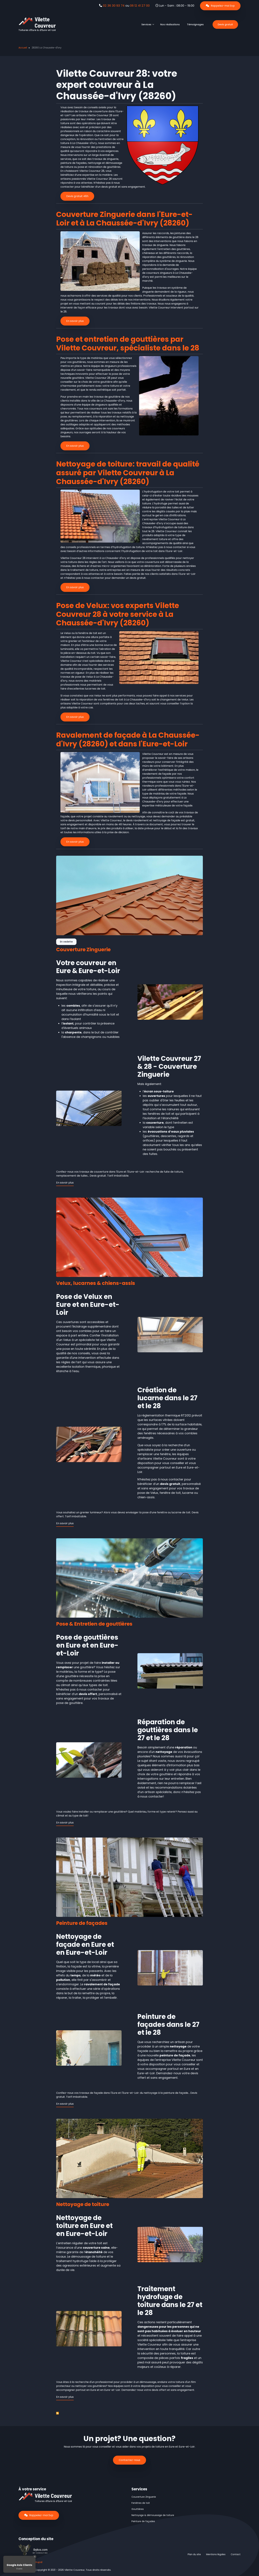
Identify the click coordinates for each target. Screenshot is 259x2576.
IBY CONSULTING (40, 2553)
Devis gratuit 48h (77, 196)
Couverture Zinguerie (143, 2496)
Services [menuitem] (147, 26)
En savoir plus (75, 321)
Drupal (38, 2562)
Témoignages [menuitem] (195, 24)
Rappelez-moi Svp (220, 6)
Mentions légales (215, 2554)
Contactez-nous (129, 2460)
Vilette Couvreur (45, 22)
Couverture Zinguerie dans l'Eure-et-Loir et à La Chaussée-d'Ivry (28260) (124, 218)
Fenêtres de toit (140, 2503)
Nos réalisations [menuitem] (170, 24)
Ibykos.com (40, 2550)
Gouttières (137, 2509)
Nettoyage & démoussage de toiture (152, 2515)
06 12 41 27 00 (140, 5)
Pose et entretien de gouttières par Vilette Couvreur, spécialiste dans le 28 (127, 343)
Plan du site (194, 2554)
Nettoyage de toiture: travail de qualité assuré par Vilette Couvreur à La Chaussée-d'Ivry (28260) (127, 472)
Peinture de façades (143, 2521)
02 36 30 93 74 (114, 5)
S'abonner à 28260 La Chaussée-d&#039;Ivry (57, 2413)
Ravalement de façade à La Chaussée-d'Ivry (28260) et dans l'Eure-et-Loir (128, 739)
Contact (235, 2554)
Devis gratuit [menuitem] (225, 24)
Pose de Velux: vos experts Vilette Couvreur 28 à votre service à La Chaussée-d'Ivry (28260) (117, 614)
